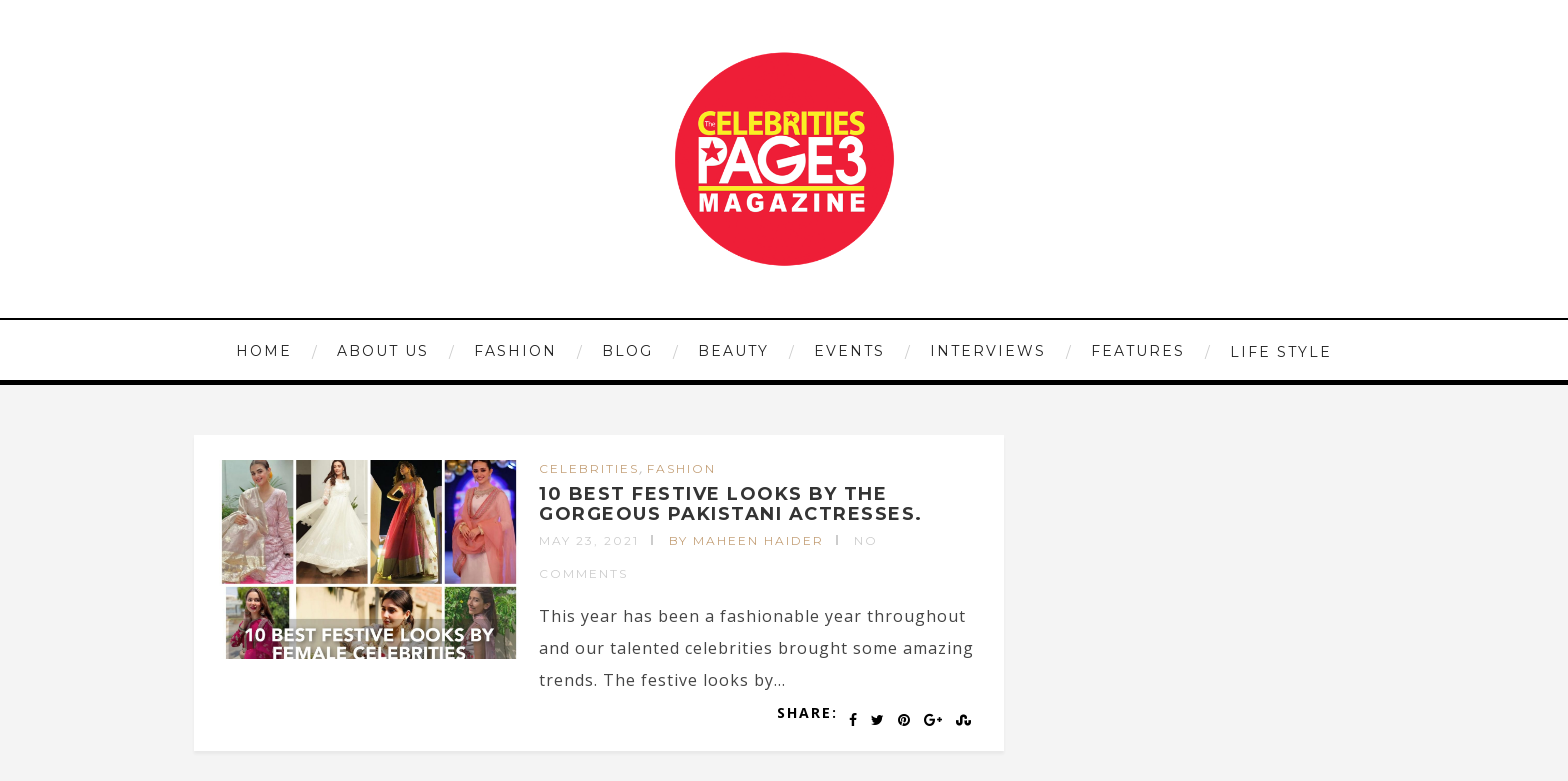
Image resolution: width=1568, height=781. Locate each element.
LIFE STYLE (1281, 352)
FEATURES (1138, 351)
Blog (627, 351)
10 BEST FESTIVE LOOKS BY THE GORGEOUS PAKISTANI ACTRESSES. (731, 504)
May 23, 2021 (589, 540)
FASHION (515, 351)
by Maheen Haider (746, 540)
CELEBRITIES (589, 468)
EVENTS (849, 351)
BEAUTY (733, 351)
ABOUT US (383, 351)
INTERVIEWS (988, 351)
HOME (264, 351)
